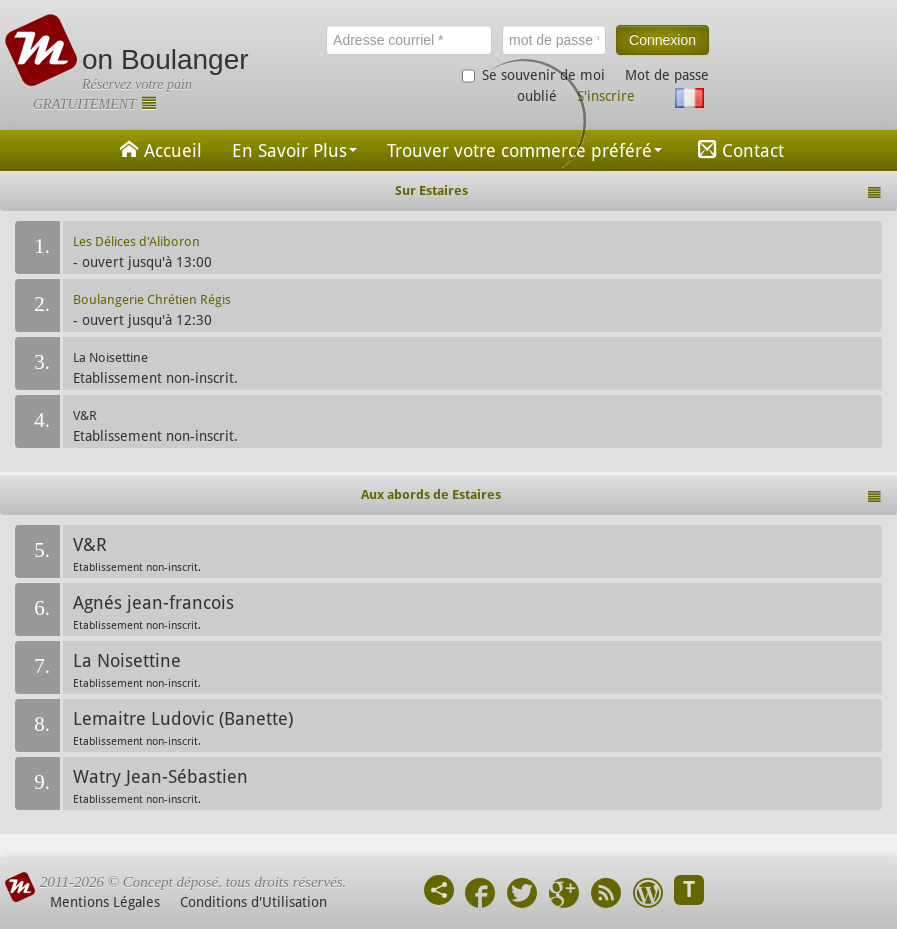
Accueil (158, 149)
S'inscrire (606, 96)
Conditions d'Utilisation (253, 902)
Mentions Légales (105, 902)
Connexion (662, 40)
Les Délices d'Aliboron (136, 241)
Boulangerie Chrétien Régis (152, 299)
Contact (738, 149)
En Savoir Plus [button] (294, 150)
